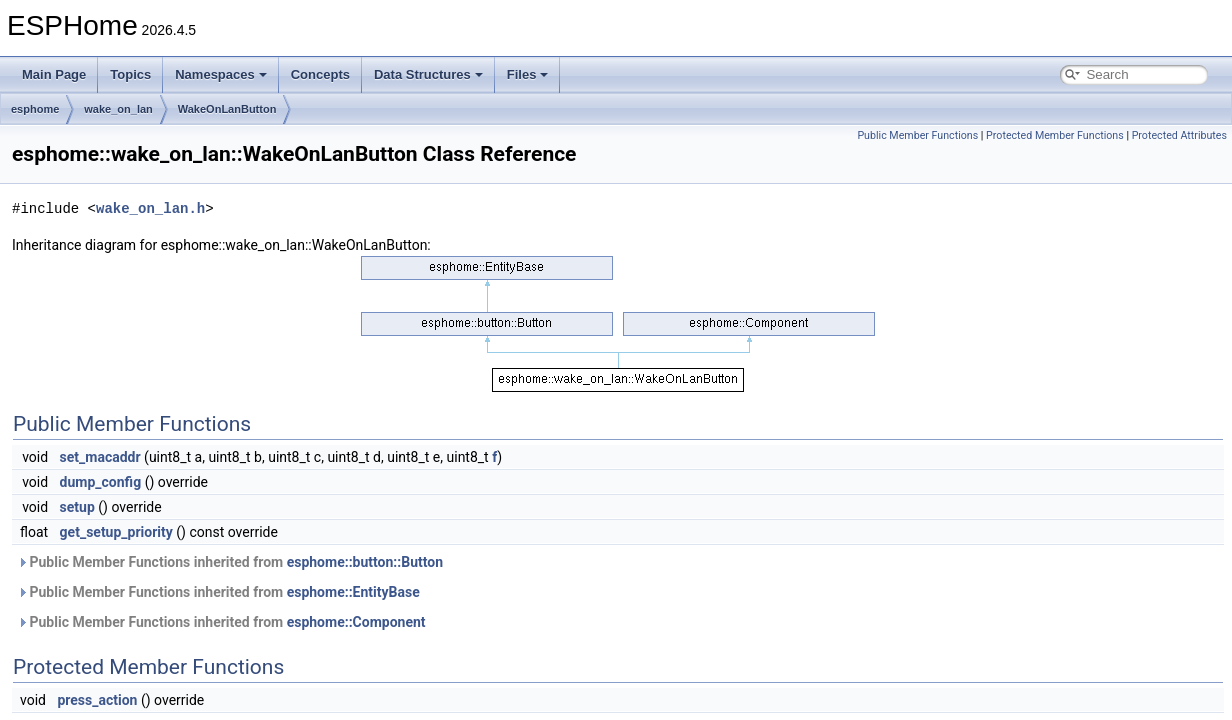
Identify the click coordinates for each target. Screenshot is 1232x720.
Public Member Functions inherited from (230, 562)
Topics (130, 74)
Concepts (320, 74)
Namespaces (221, 74)
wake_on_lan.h (150, 208)
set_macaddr (100, 457)
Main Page (54, 74)
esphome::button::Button (365, 562)
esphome (35, 109)
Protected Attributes (1179, 135)
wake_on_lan (118, 109)
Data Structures (428, 74)
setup (77, 507)
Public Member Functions (917, 135)
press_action (97, 700)
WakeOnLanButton (227, 109)
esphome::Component (356, 622)
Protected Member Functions (1055, 135)
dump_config (101, 482)
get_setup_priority (116, 532)
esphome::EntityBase (353, 592)
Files (528, 74)
